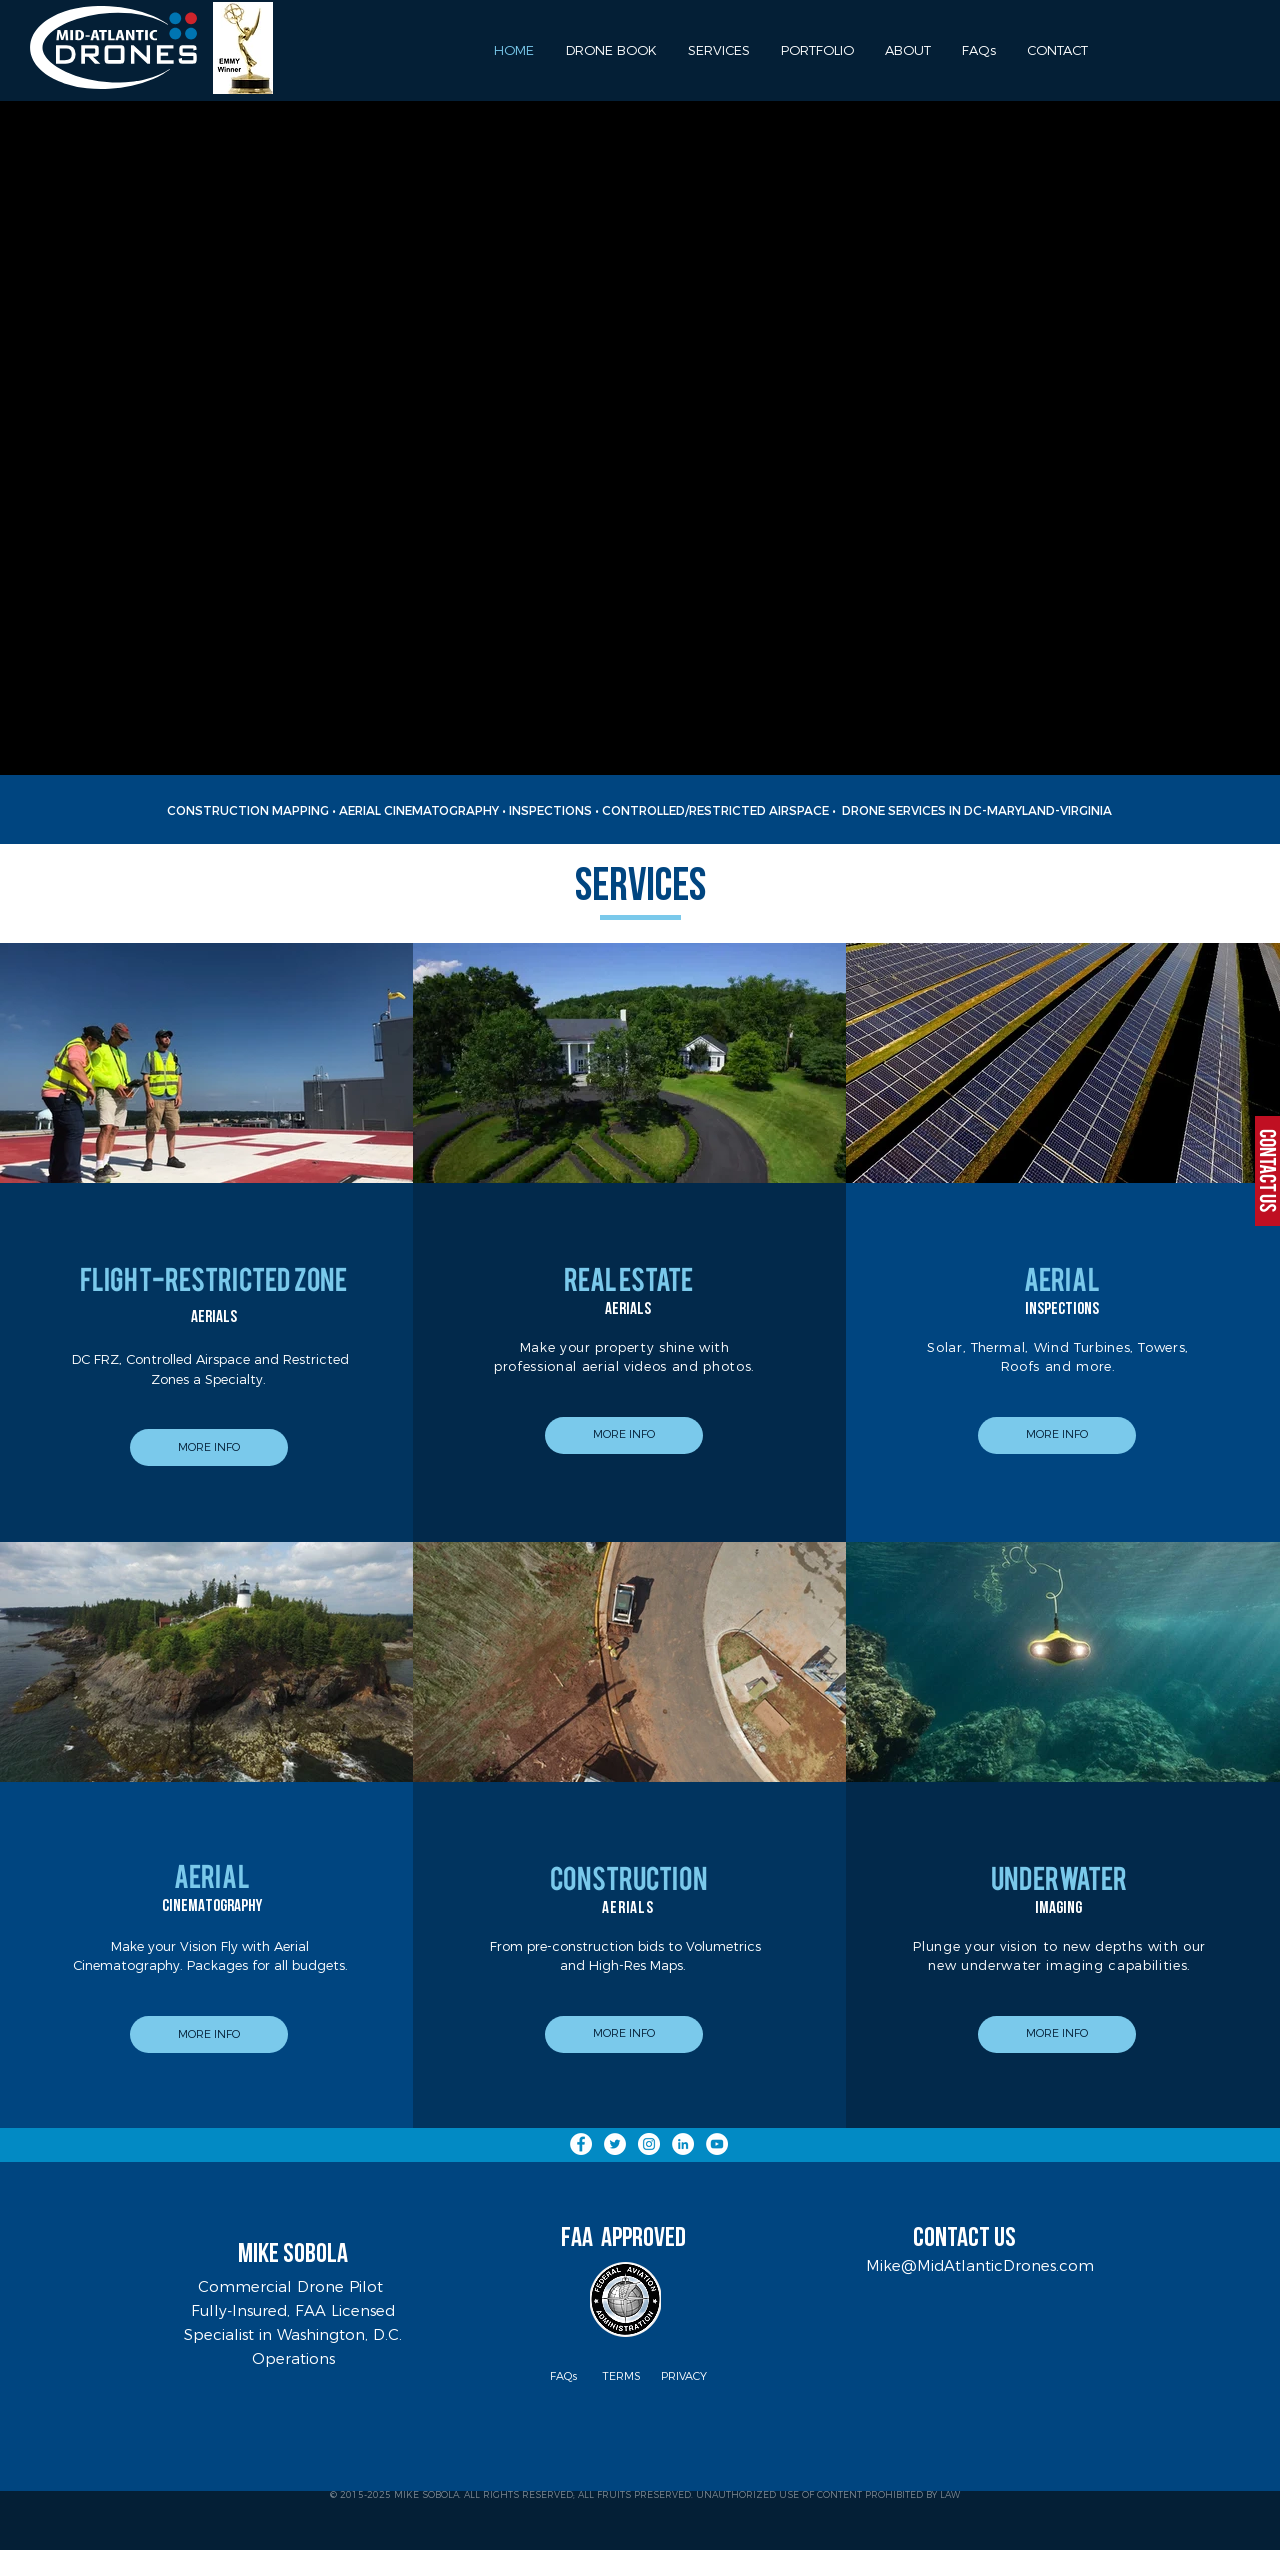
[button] (817, 50)
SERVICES (640, 888)
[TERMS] (622, 2376)
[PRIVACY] (684, 2376)
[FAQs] (563, 2376)
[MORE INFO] (209, 1447)
